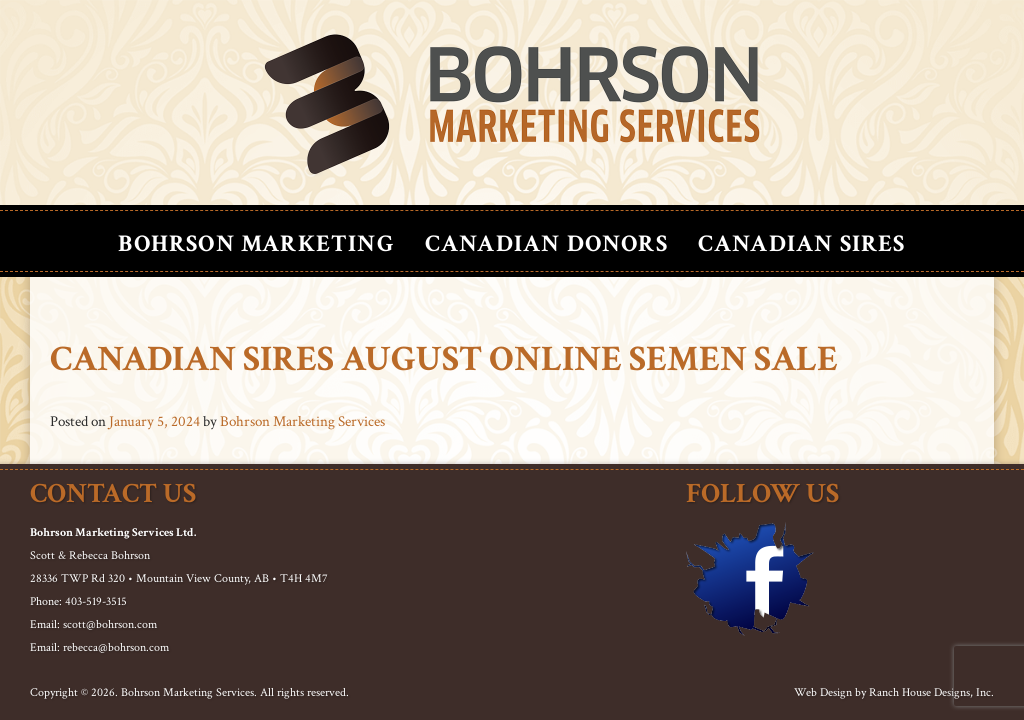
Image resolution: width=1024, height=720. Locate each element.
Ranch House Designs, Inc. (931, 692)
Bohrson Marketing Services (302, 421)
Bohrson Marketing (256, 243)
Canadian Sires (802, 243)
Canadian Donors (546, 243)
